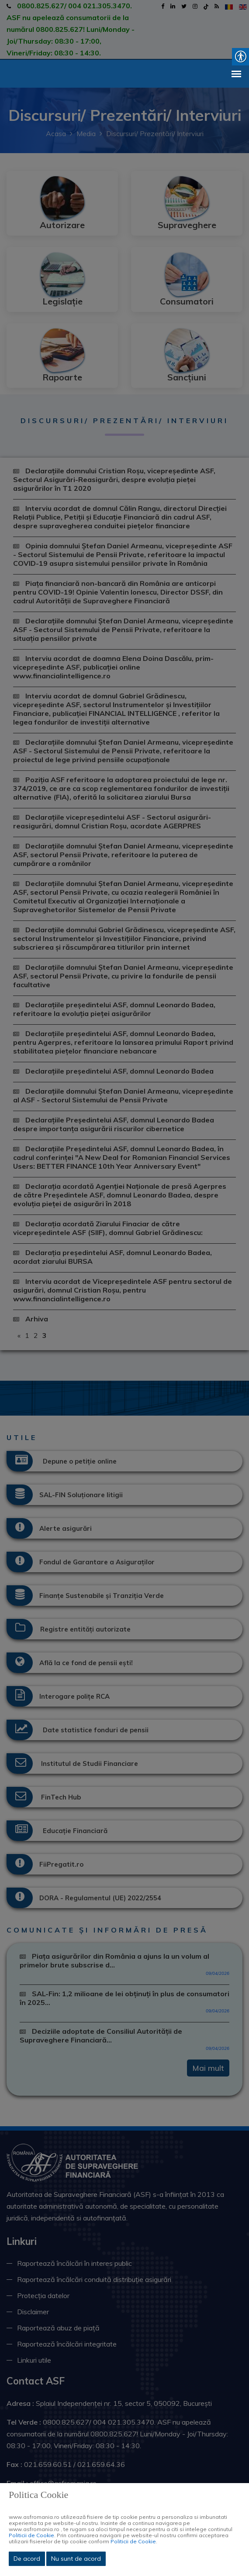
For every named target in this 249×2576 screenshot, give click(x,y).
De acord (27, 2558)
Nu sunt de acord (76, 2558)
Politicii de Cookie (31, 2535)
